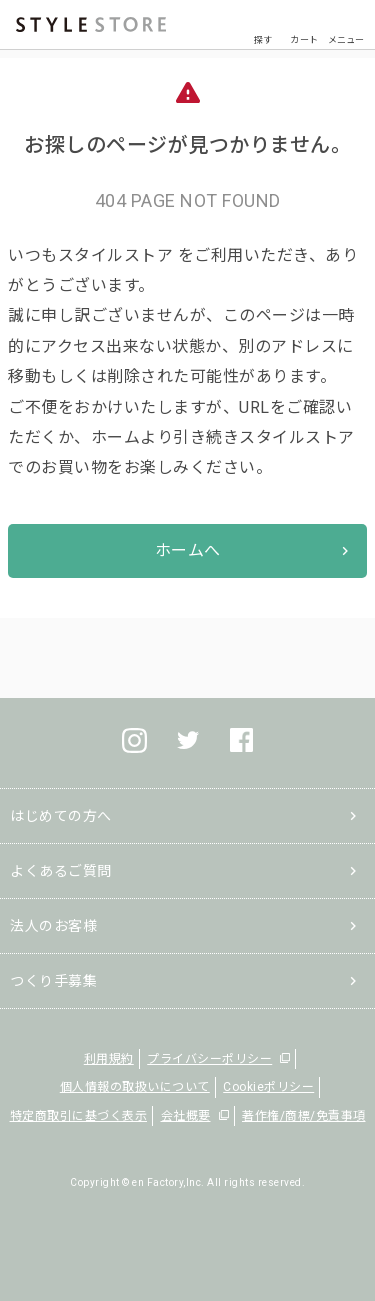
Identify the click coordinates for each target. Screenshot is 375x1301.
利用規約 (109, 1059)
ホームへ (188, 550)
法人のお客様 (53, 926)
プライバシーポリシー (209, 1059)
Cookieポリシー (268, 1087)
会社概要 (186, 1116)
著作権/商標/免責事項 (304, 1116)
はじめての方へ (61, 816)
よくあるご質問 (61, 871)
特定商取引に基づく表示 (79, 1116)
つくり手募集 (53, 981)
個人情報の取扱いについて (135, 1087)
